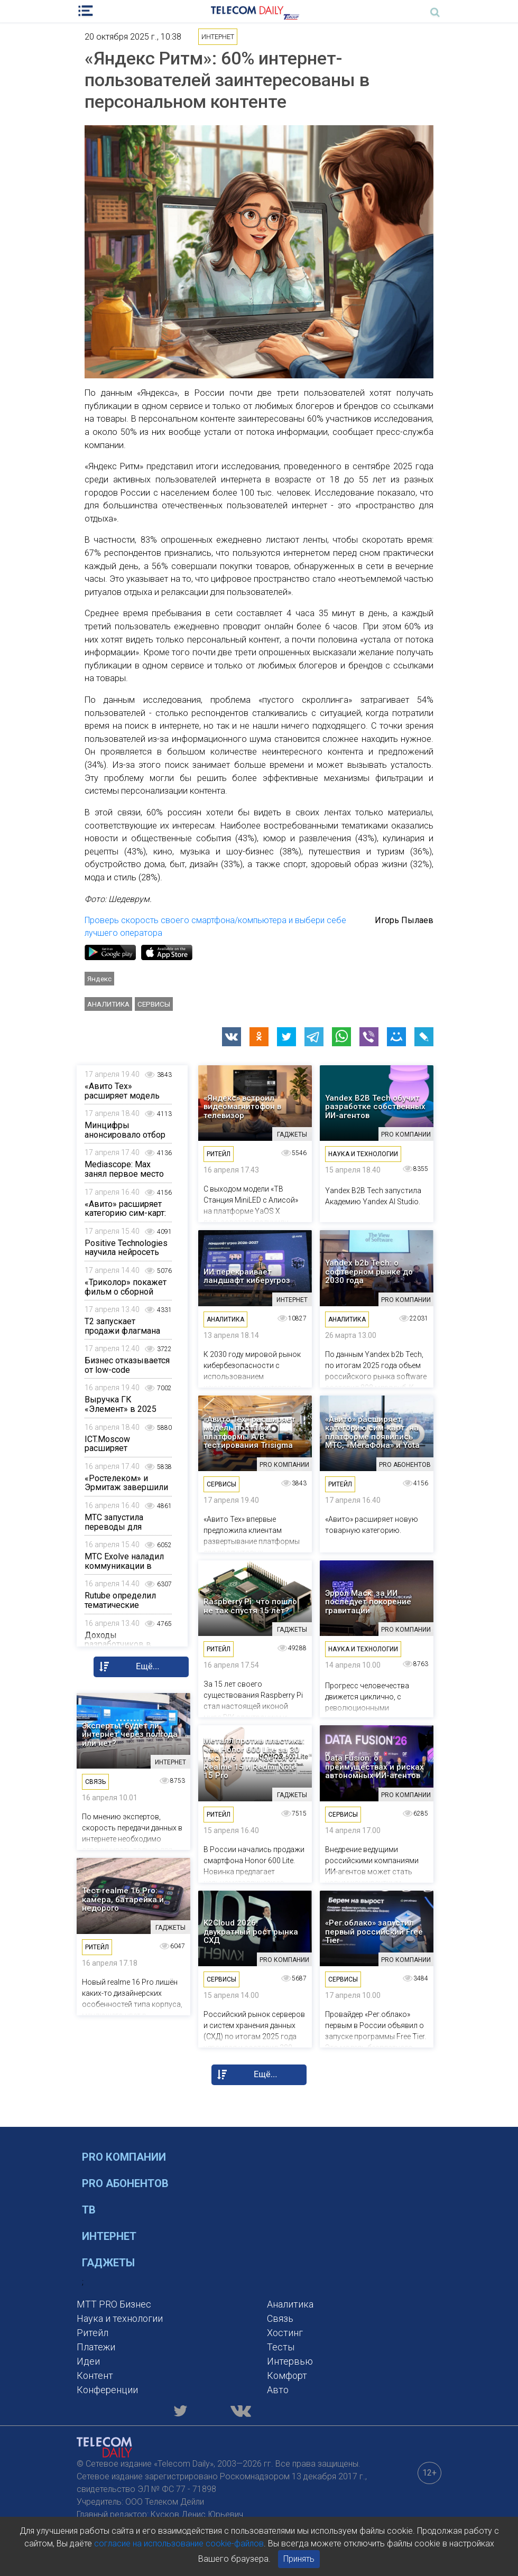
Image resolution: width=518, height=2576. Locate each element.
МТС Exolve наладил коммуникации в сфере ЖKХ (124, 1565)
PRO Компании (124, 2157)
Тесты (280, 2346)
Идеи (88, 2361)
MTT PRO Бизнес (114, 2304)
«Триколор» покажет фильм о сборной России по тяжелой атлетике (125, 1296)
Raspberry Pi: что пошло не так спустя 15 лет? (250, 1606)
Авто (278, 2389)
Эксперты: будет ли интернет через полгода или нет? (130, 1735)
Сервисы (153, 1004)
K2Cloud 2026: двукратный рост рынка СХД (251, 1932)
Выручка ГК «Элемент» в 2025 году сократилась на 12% (124, 1413)
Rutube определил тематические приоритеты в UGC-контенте (122, 1610)
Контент (95, 2375)
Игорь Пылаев (404, 920)
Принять (298, 2559)
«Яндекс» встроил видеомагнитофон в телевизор (242, 1107)
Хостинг (285, 2332)
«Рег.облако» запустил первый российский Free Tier (374, 1932)
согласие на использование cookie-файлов (179, 2543)
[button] (231, 1036)
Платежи (96, 2346)
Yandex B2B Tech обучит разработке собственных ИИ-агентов (375, 1107)
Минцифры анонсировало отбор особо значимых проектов (125, 1139)
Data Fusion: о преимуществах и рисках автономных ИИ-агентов (374, 1767)
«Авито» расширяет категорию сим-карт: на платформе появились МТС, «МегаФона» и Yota (372, 1432)
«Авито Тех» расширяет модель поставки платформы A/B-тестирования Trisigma (249, 1432)
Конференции (107, 2389)
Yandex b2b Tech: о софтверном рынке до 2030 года (369, 1272)
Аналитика (108, 1004)
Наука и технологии (120, 2318)
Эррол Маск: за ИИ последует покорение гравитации (368, 1602)
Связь (280, 2318)
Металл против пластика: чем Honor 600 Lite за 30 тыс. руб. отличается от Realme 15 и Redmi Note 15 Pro (254, 1758)
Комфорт (287, 2375)
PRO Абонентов (125, 2183)
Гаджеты (108, 2262)
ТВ (89, 2209)
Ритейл (92, 2332)
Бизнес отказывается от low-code (127, 1365)
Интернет (109, 2236)
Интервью (290, 2361)
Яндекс (99, 978)
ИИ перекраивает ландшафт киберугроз (247, 1276)
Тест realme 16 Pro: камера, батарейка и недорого (123, 1899)
